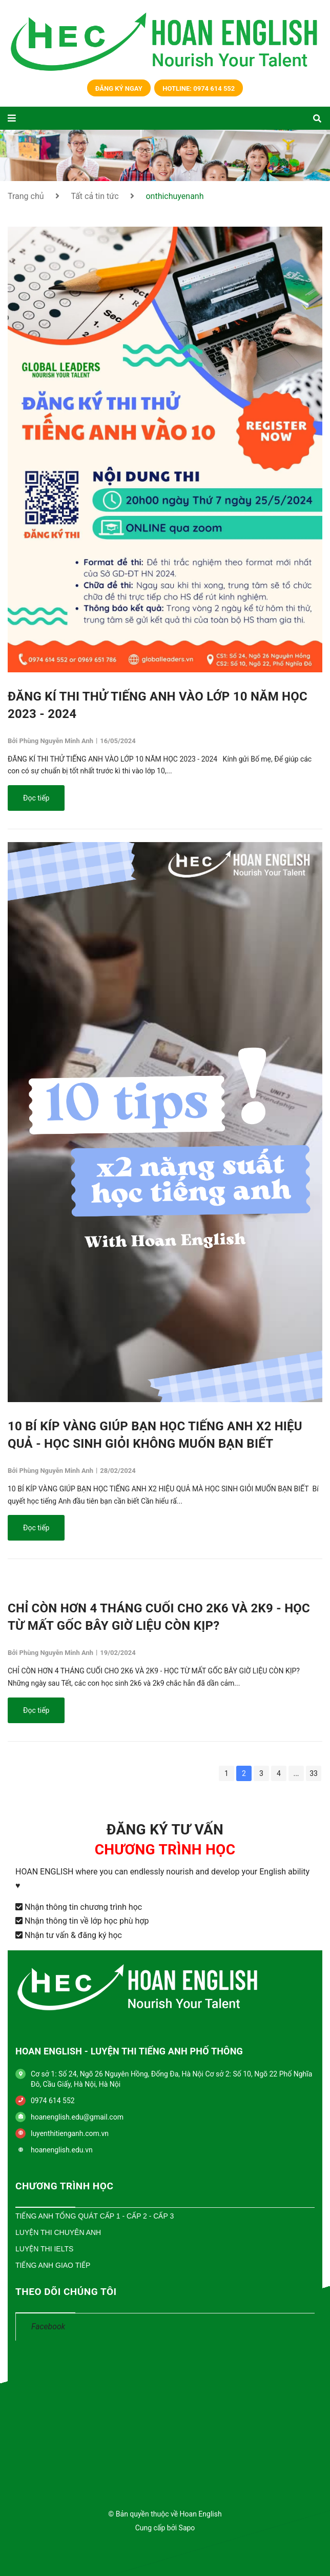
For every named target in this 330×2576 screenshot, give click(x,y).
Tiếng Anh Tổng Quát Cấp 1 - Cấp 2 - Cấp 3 (94, 2216)
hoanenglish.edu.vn (62, 2150)
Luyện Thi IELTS (44, 2249)
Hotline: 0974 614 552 (198, 88)
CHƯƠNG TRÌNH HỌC (64, 2186)
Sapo (187, 2528)
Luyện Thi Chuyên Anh (58, 2232)
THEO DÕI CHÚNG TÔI (66, 2292)
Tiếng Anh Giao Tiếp (52, 2265)
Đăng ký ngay (118, 88)
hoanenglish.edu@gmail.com (77, 2117)
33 (314, 1773)
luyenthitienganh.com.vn (70, 2133)
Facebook (48, 2326)
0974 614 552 (53, 2100)
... (296, 1773)
